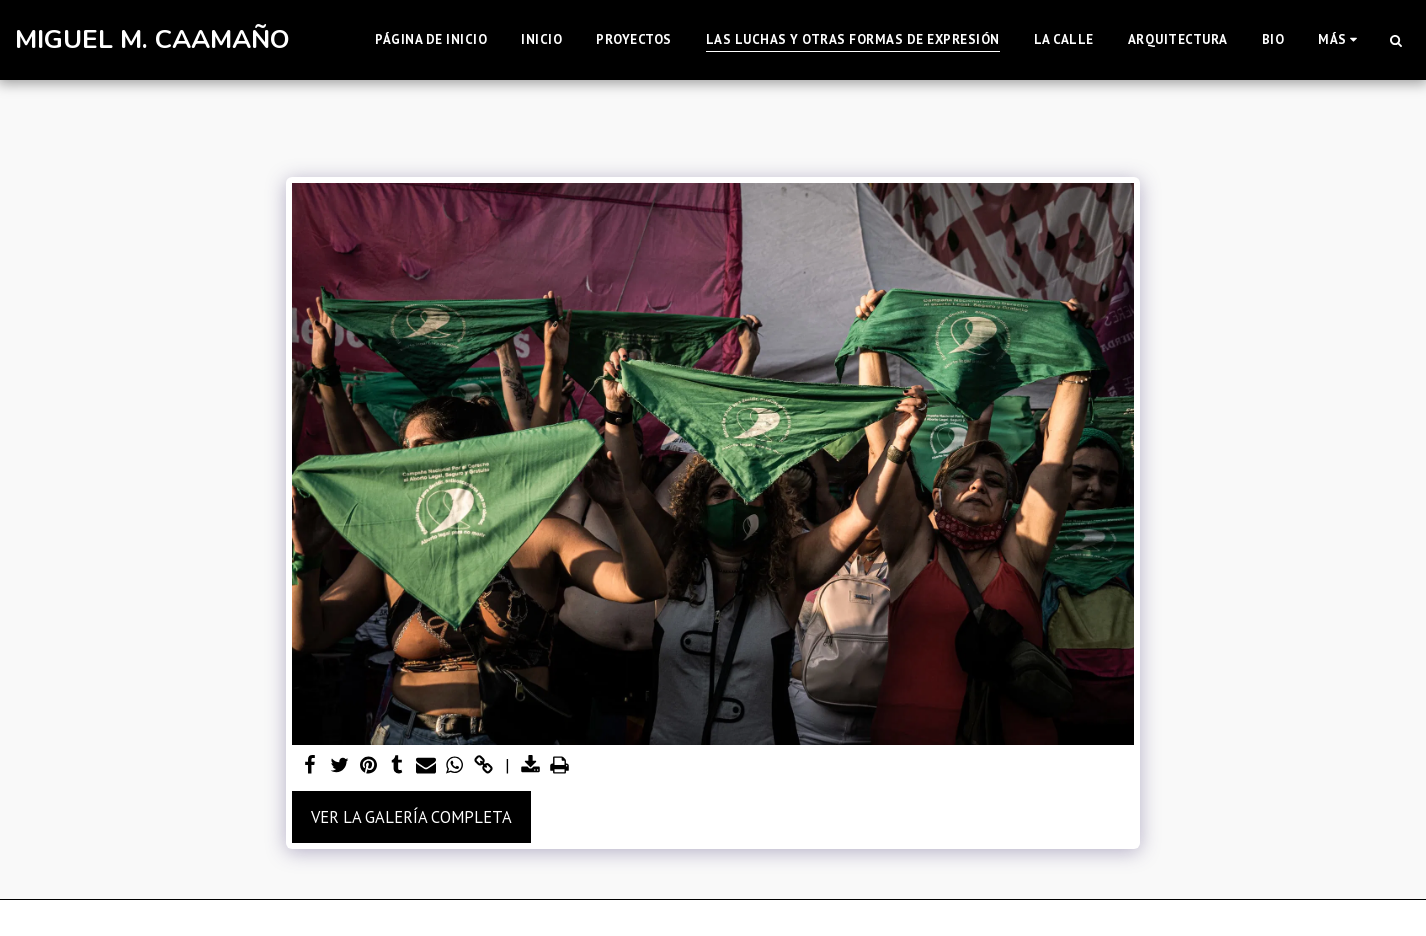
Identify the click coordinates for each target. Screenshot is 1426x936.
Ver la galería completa (411, 817)
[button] (1395, 40)
